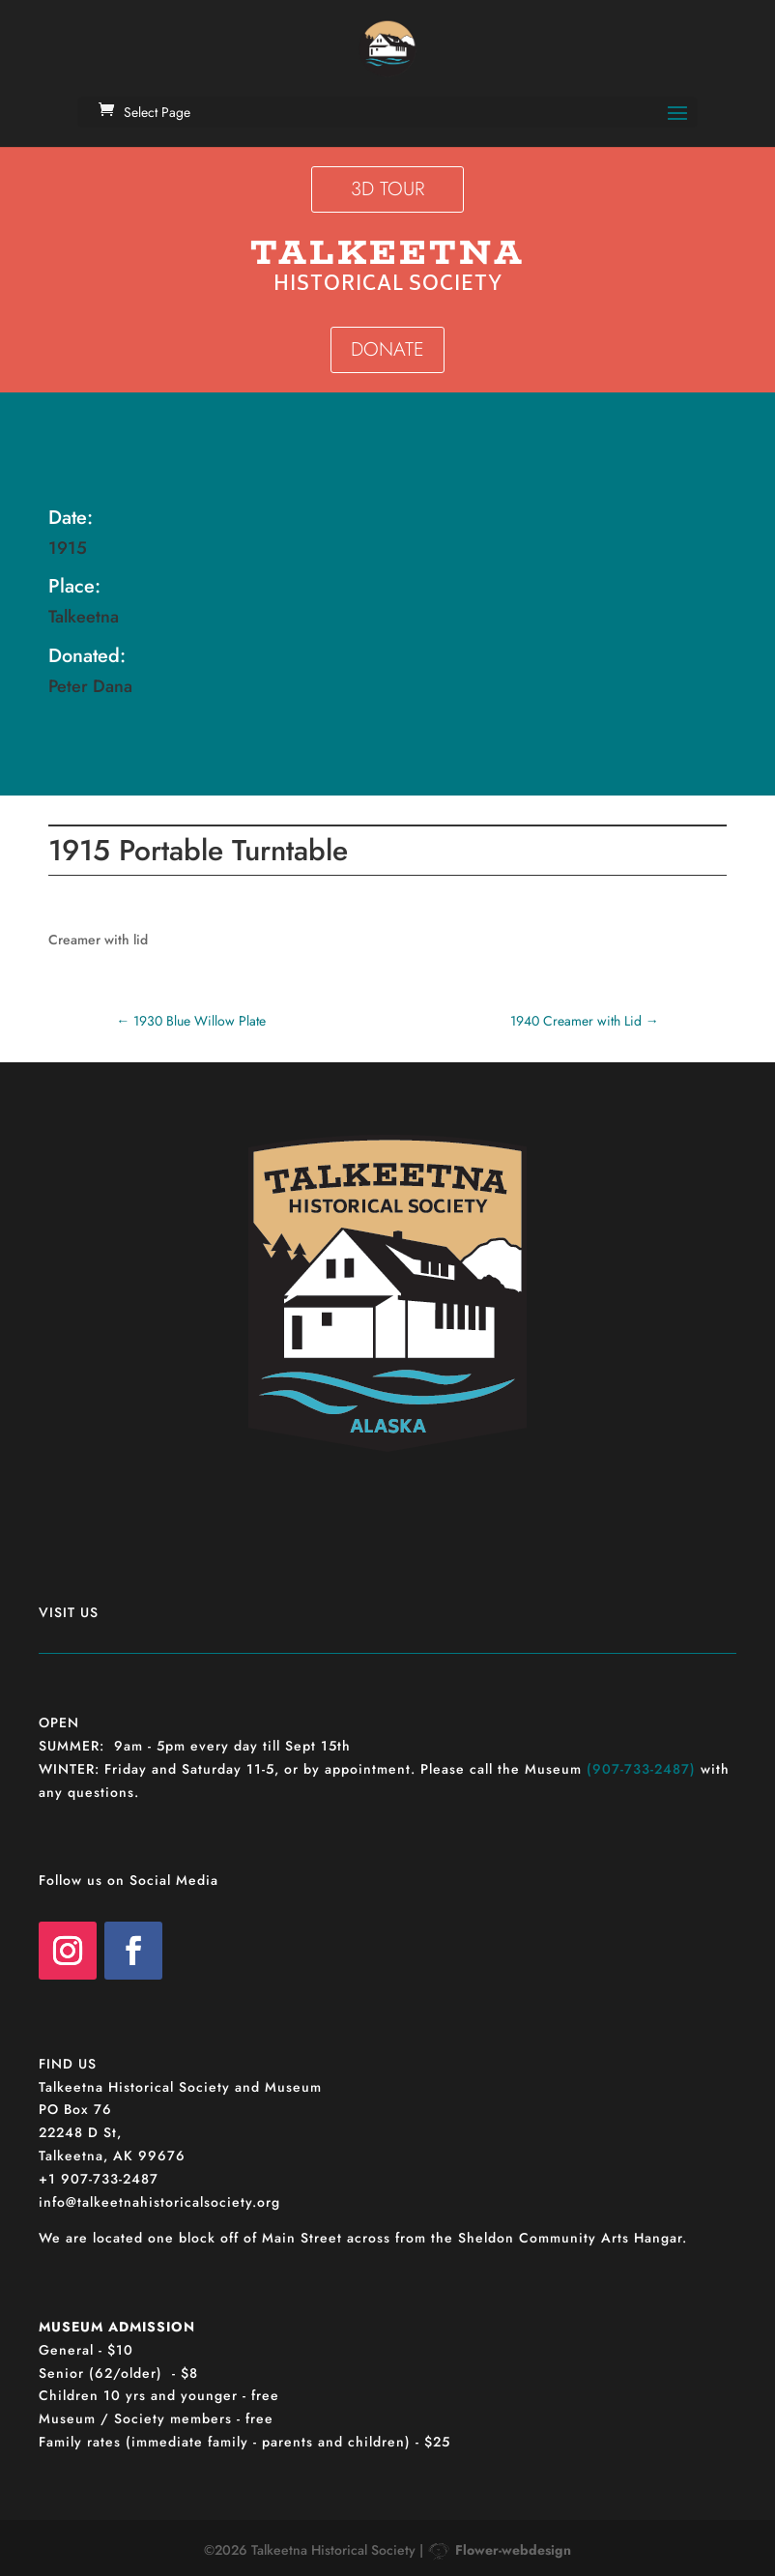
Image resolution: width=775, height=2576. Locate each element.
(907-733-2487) (641, 1769)
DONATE (387, 349)
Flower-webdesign (513, 2550)
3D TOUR (387, 189)
